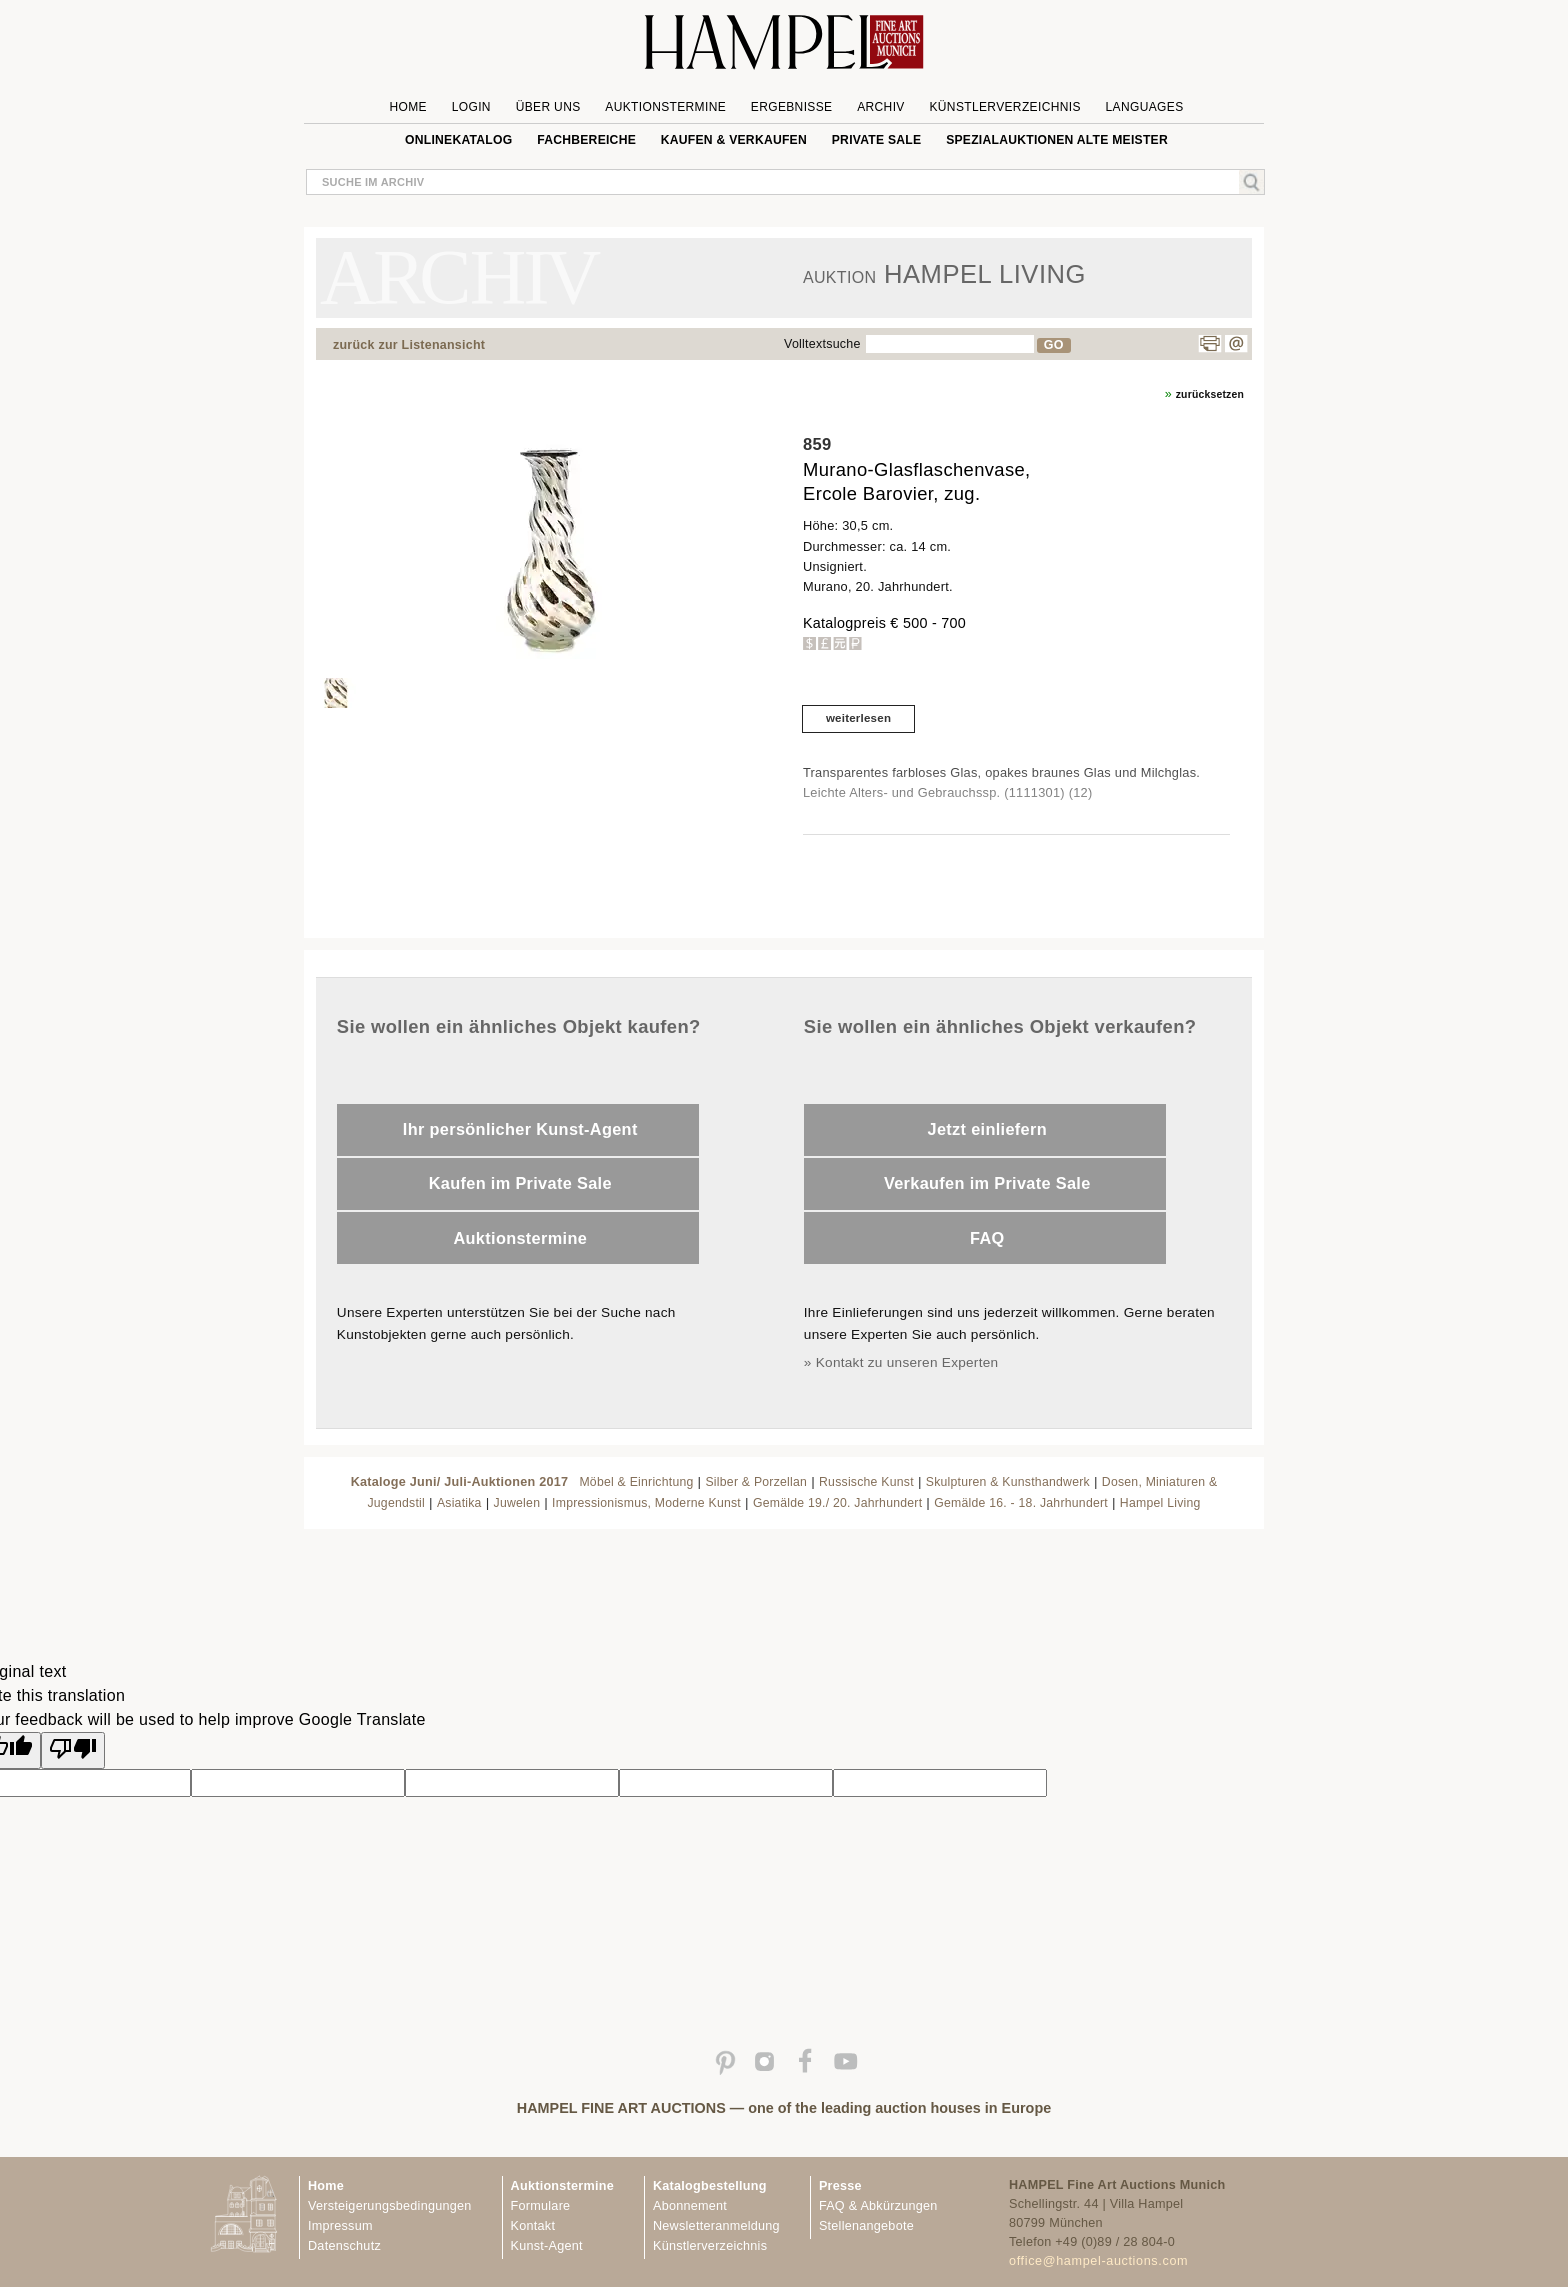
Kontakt (533, 2226)
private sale (877, 140)
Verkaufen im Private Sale (987, 1183)
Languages (1145, 107)
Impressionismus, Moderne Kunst (646, 1503)
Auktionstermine (665, 107)
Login (471, 107)
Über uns (548, 107)
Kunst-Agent (547, 2246)
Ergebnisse (792, 107)
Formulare (541, 2206)
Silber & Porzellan (756, 1482)
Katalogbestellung (710, 2186)
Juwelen (517, 1503)
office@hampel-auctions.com (1098, 2261)
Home (408, 107)
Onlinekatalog (458, 140)
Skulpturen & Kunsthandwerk (1008, 1482)
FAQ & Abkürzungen (878, 2206)
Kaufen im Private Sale (520, 1183)
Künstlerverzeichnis (1004, 107)
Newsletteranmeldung (716, 2226)
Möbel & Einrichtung (636, 1482)
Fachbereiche (586, 140)
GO (1054, 345)
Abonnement (690, 2206)
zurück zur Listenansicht (409, 345)
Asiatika (459, 1503)
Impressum (340, 2226)
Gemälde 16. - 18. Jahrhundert (1021, 1503)
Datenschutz (344, 2246)
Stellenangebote (866, 2226)
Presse (840, 2186)
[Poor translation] (73, 1750)
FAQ (987, 1238)
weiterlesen (858, 718)
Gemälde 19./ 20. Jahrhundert (837, 1503)
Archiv (881, 107)
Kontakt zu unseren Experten (907, 1362)
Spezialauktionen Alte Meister (1057, 140)
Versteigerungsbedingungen (390, 2206)
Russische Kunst (866, 1482)
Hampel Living (1160, 1503)
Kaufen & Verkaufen (734, 140)
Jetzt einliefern (987, 1129)
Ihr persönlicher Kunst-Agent (520, 1129)
